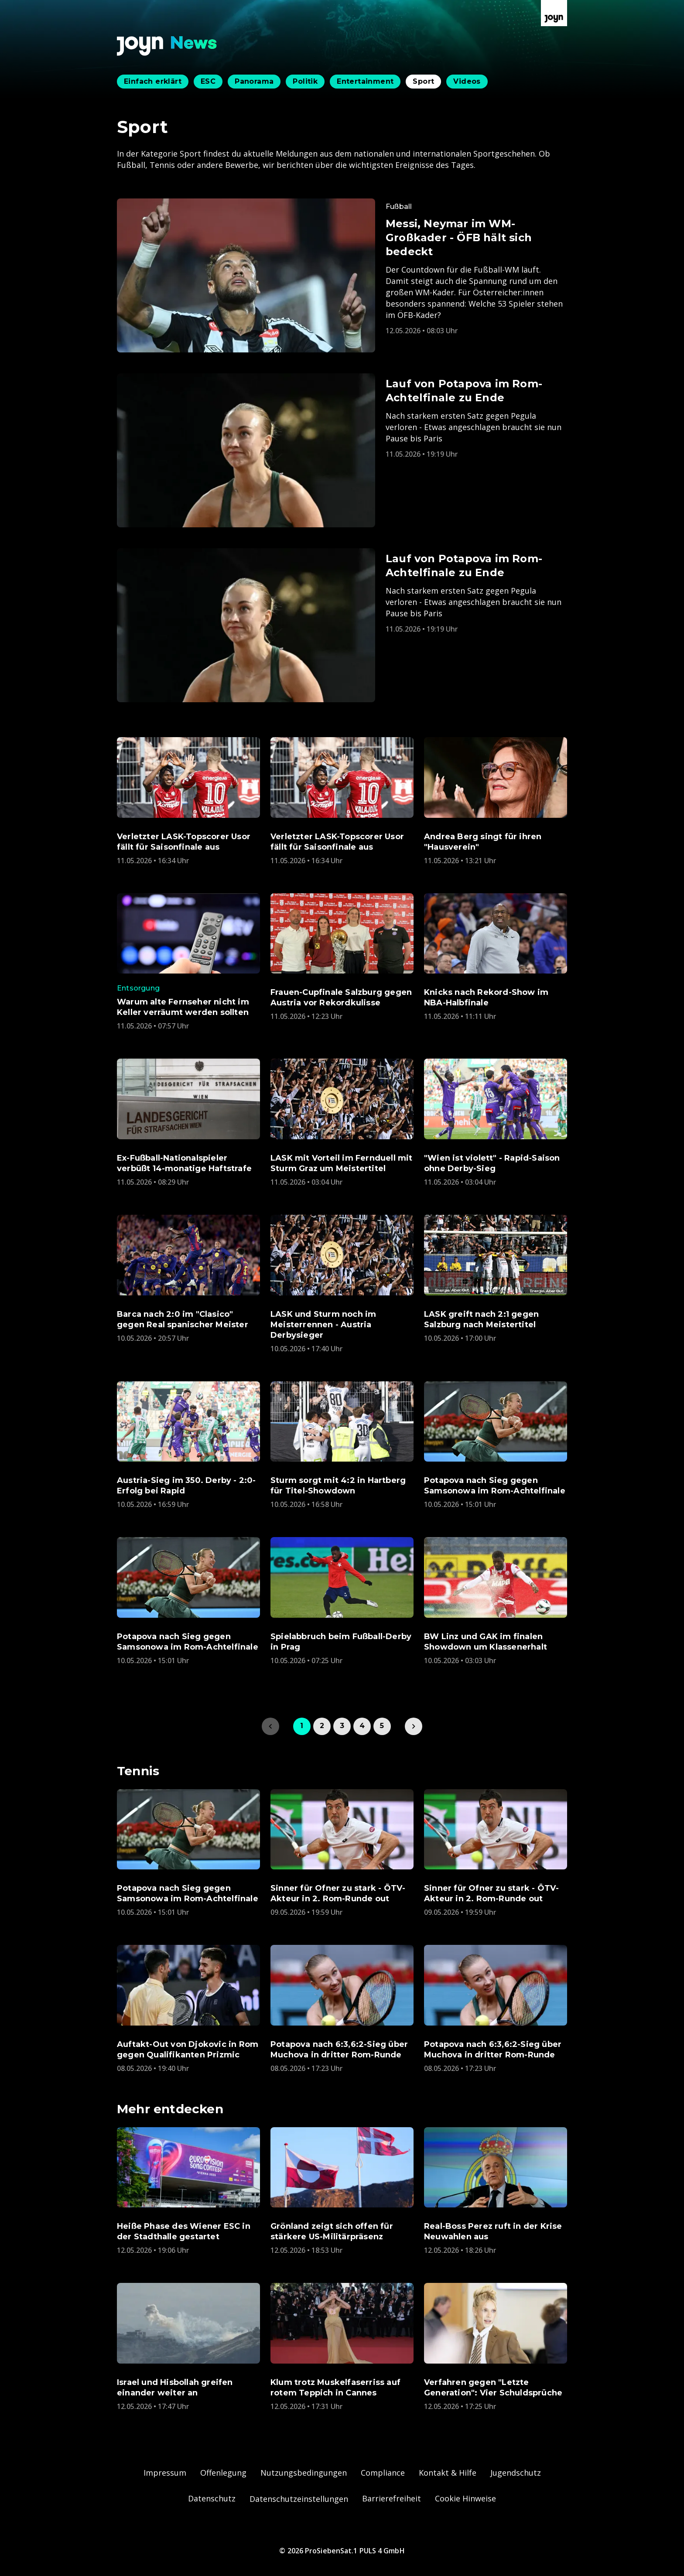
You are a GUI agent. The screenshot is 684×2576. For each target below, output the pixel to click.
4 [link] (362, 1726)
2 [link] (322, 1726)
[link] (413, 1726)
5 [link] (382, 1726)
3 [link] (342, 1726)
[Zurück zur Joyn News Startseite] (167, 46)
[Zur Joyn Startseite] (554, 13)
